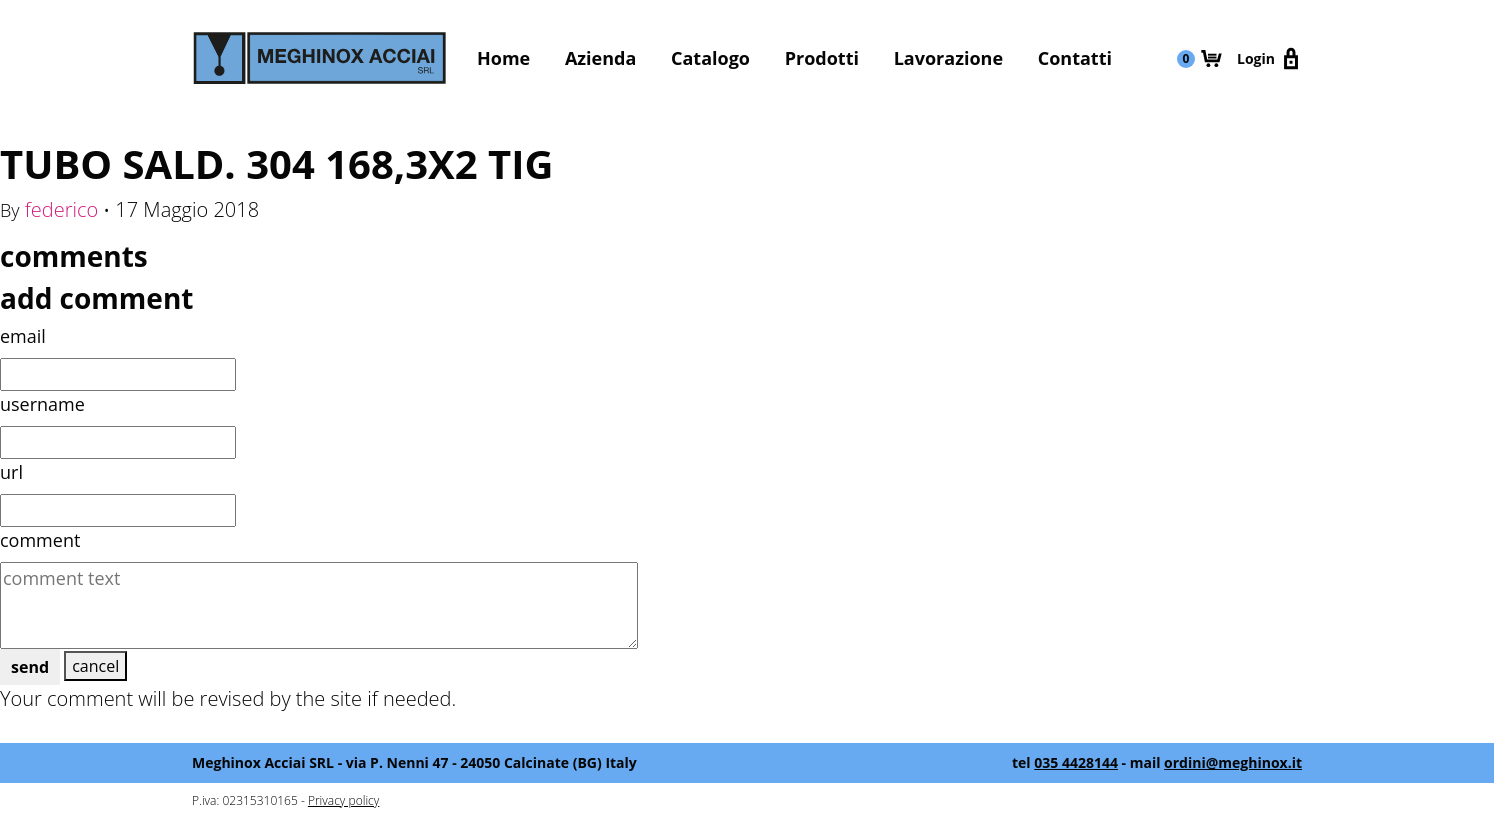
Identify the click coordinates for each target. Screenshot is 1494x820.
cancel (95, 666)
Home (503, 58)
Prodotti (822, 58)
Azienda (600, 58)
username (42, 404)
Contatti (1075, 58)
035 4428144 (1076, 762)
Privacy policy (343, 800)
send (30, 667)
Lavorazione (948, 58)
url (11, 472)
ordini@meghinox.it (1233, 762)
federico (62, 209)
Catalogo (710, 58)
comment (40, 540)
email (23, 336)
